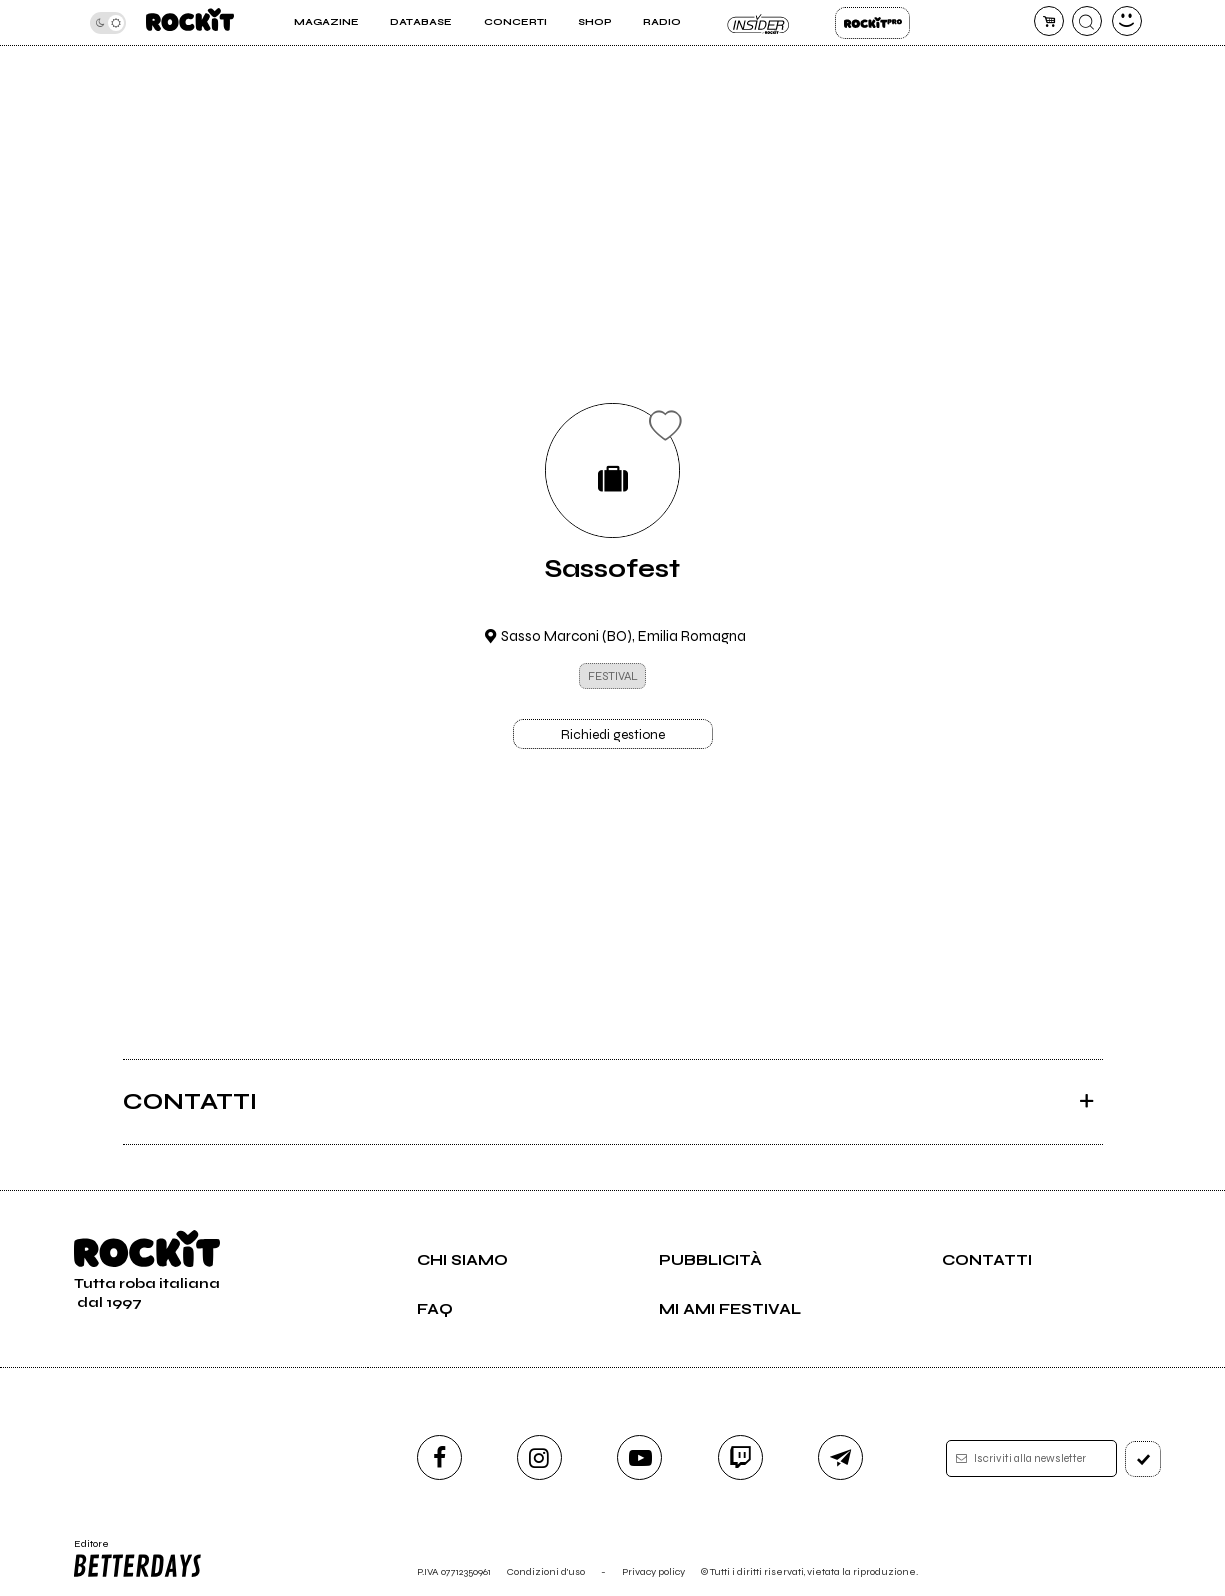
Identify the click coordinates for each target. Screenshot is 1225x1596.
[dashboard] (1127, 21)
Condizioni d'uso (546, 1571)
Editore (136, 1559)
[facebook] (439, 1457)
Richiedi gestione (613, 735)
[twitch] (740, 1457)
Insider (758, 23)
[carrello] (1049, 21)
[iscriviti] (1143, 1459)
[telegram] (840, 1457)
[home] (190, 22)
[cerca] (1087, 21)
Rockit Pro (872, 23)
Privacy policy (653, 1571)
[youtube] (639, 1457)
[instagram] (539, 1457)
